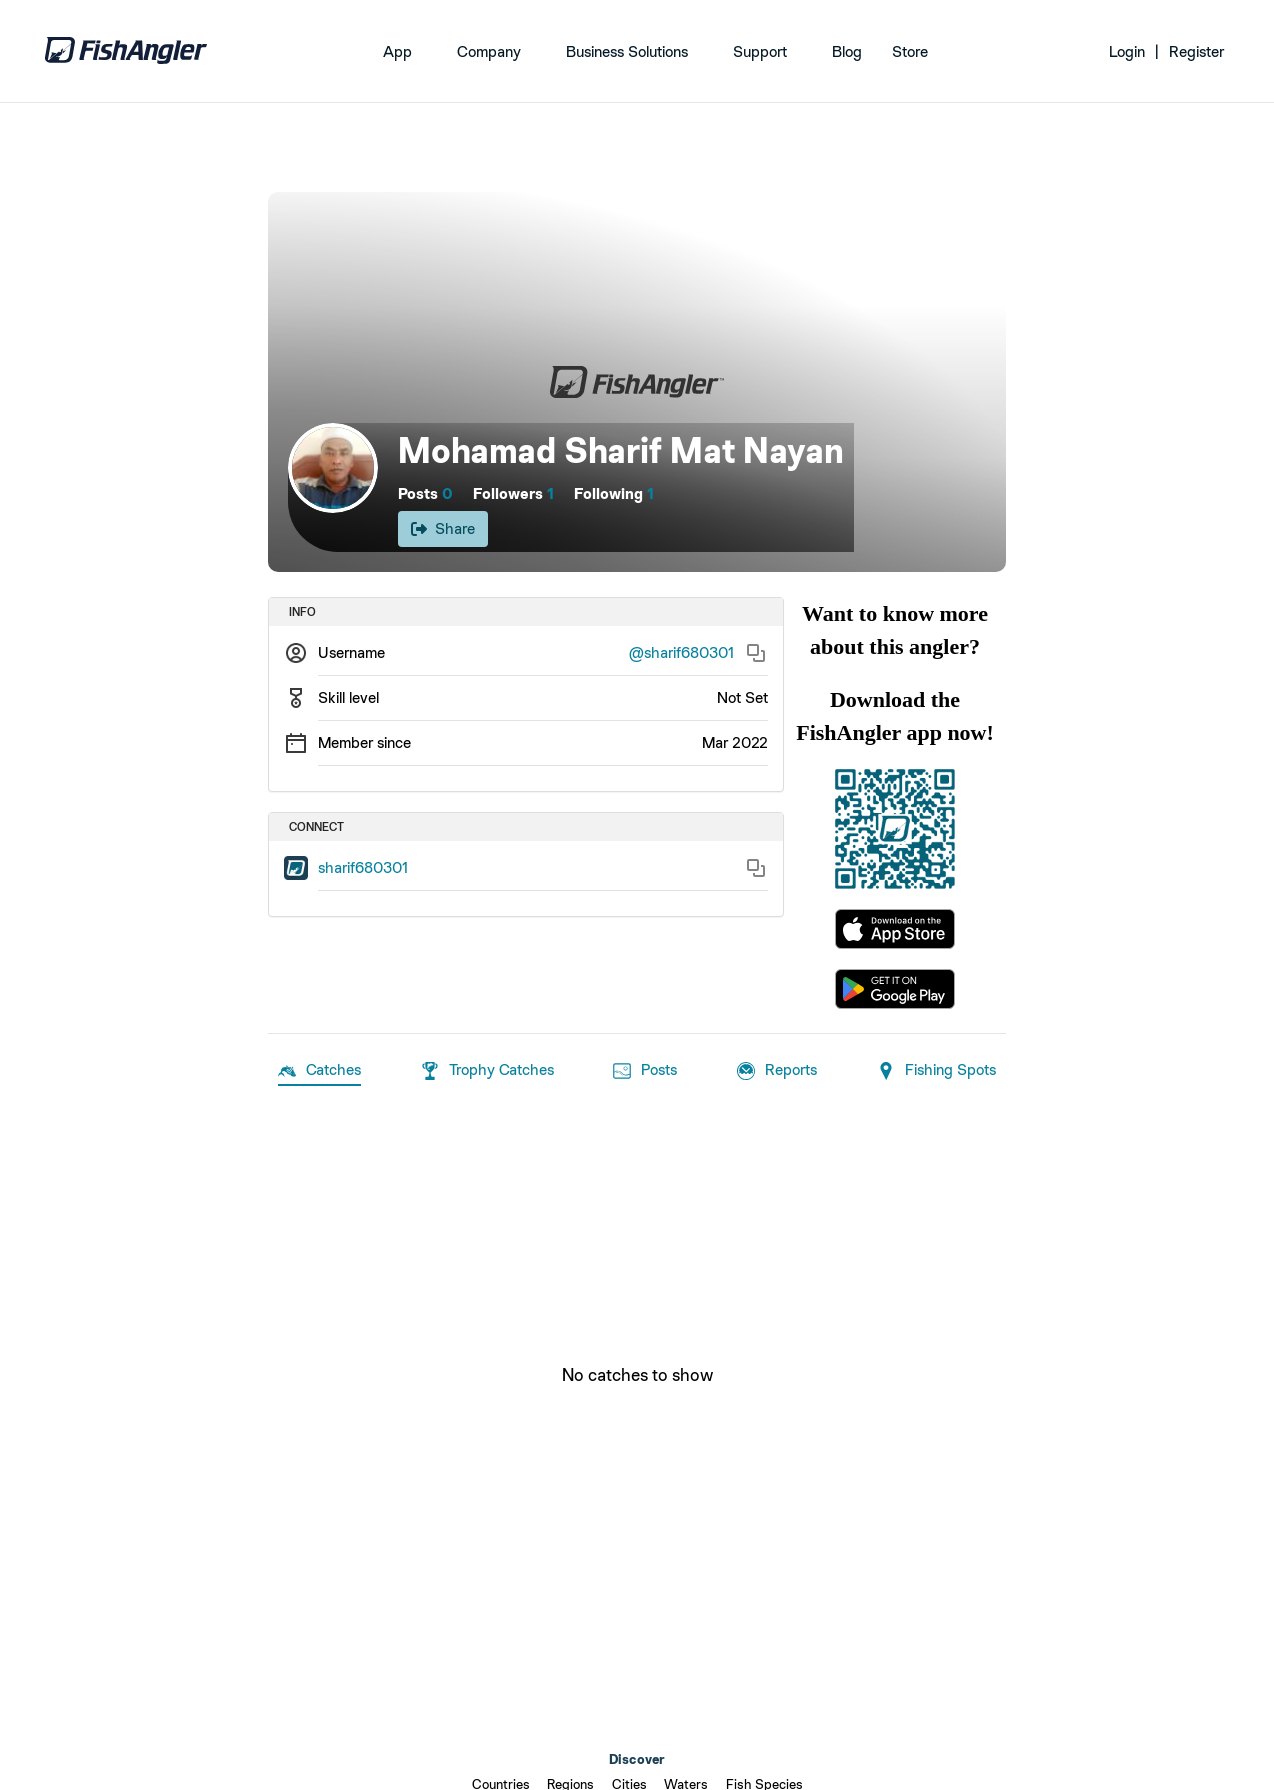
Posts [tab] (645, 1071)
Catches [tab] (319, 1071)
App (397, 51)
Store (910, 51)
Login (1127, 51)
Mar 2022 (735, 742)
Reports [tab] (777, 1071)
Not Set (742, 697)
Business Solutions (627, 51)
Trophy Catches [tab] (487, 1071)
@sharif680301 (681, 652)
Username (351, 652)
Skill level (348, 697)
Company (489, 51)
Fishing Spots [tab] (936, 1071)
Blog (847, 51)
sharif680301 (363, 867)
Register (1196, 51)
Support (760, 51)
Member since (364, 742)
